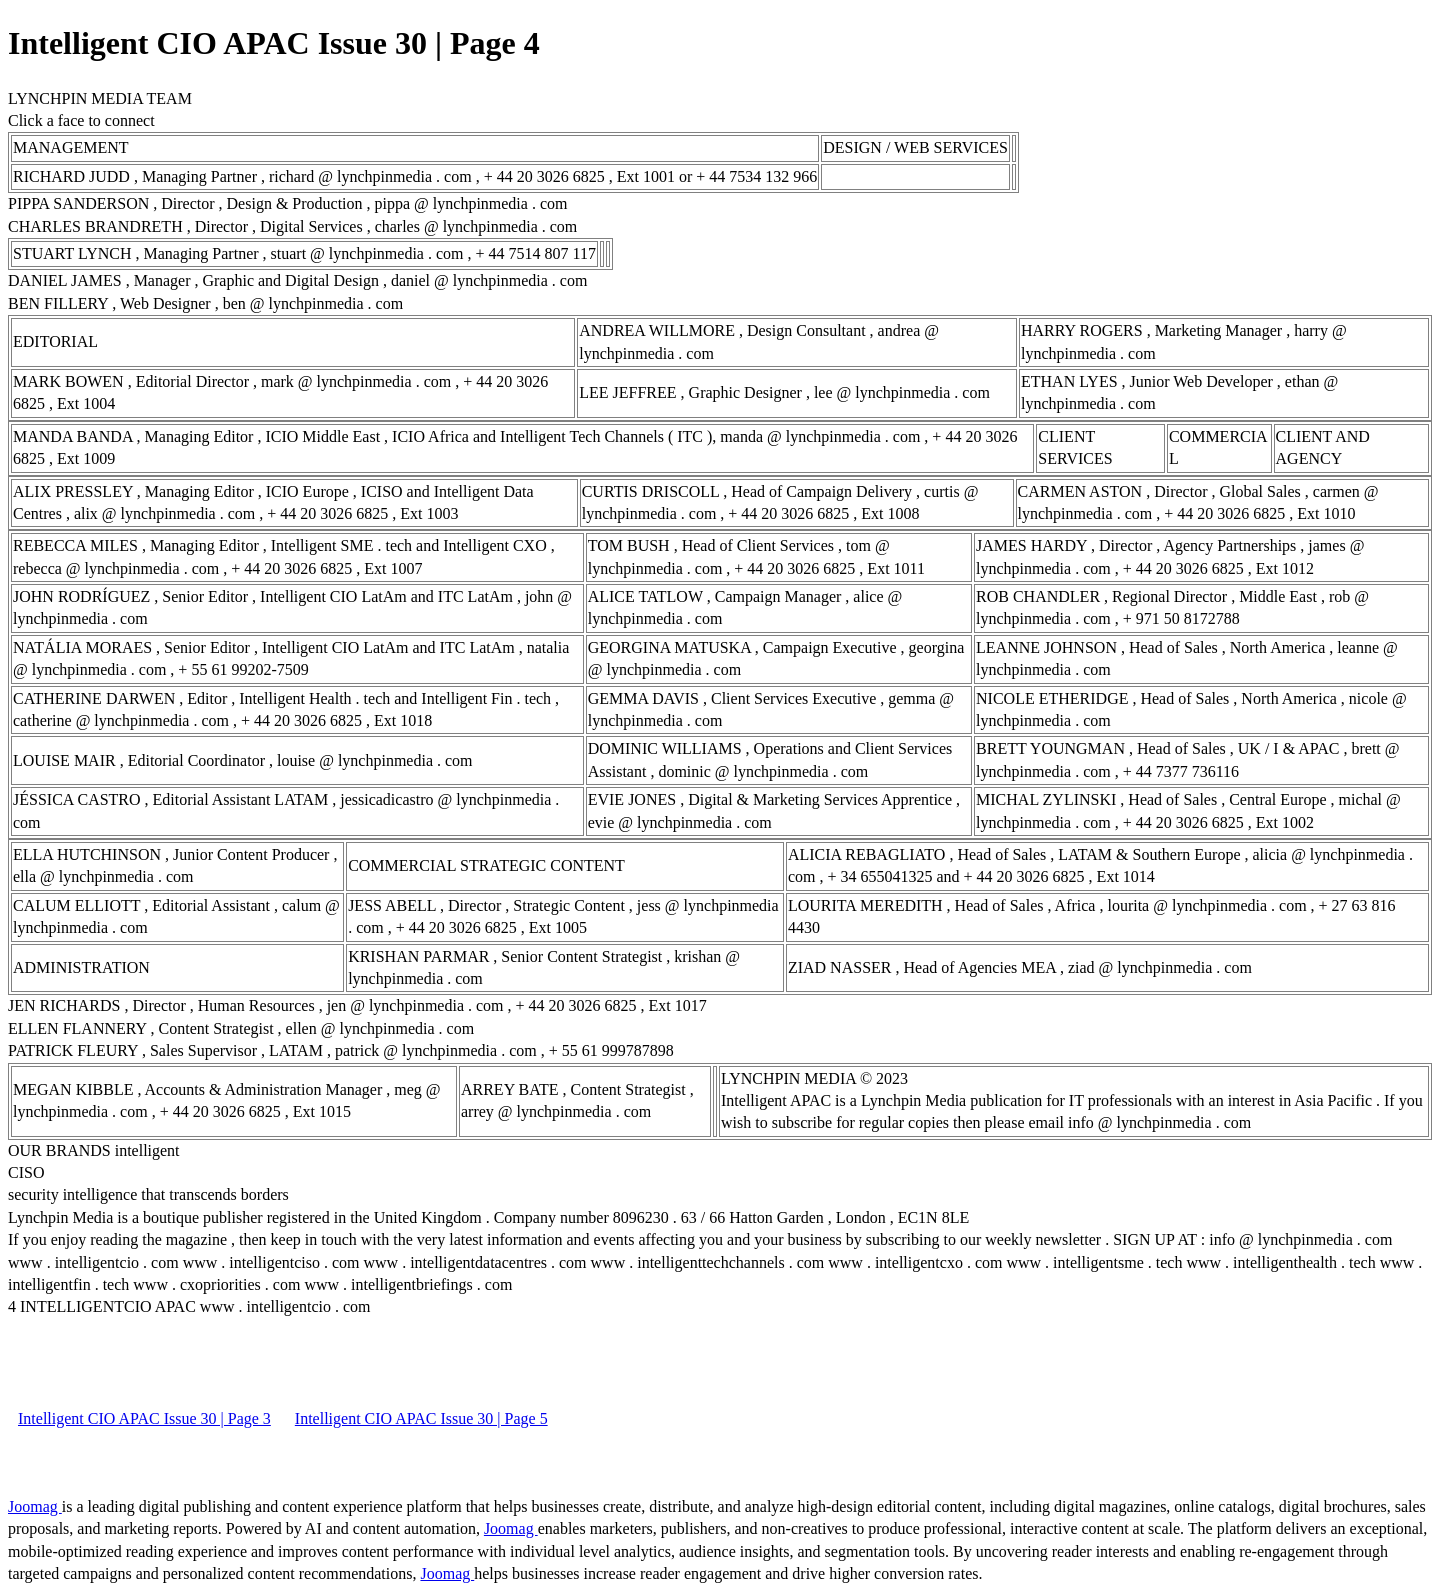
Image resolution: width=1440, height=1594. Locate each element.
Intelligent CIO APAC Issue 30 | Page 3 (144, 1418)
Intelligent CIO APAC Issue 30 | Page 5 (421, 1418)
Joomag (35, 1506)
